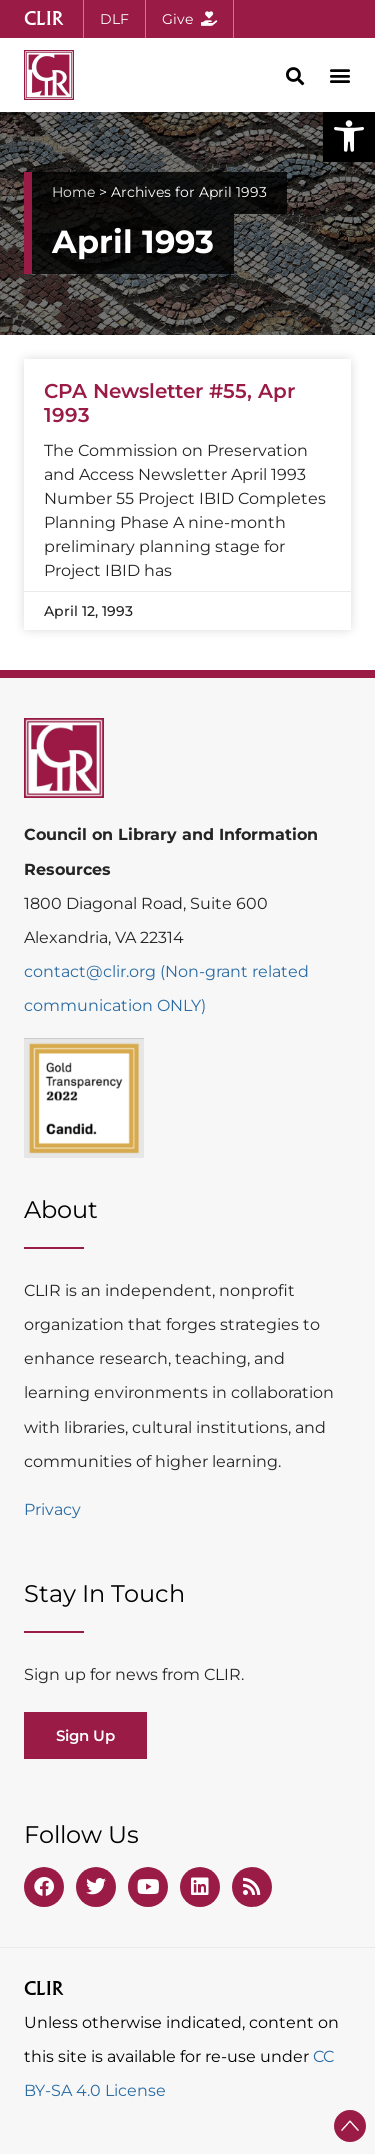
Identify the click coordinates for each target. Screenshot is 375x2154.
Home (73, 192)
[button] (349, 136)
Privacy (52, 1509)
